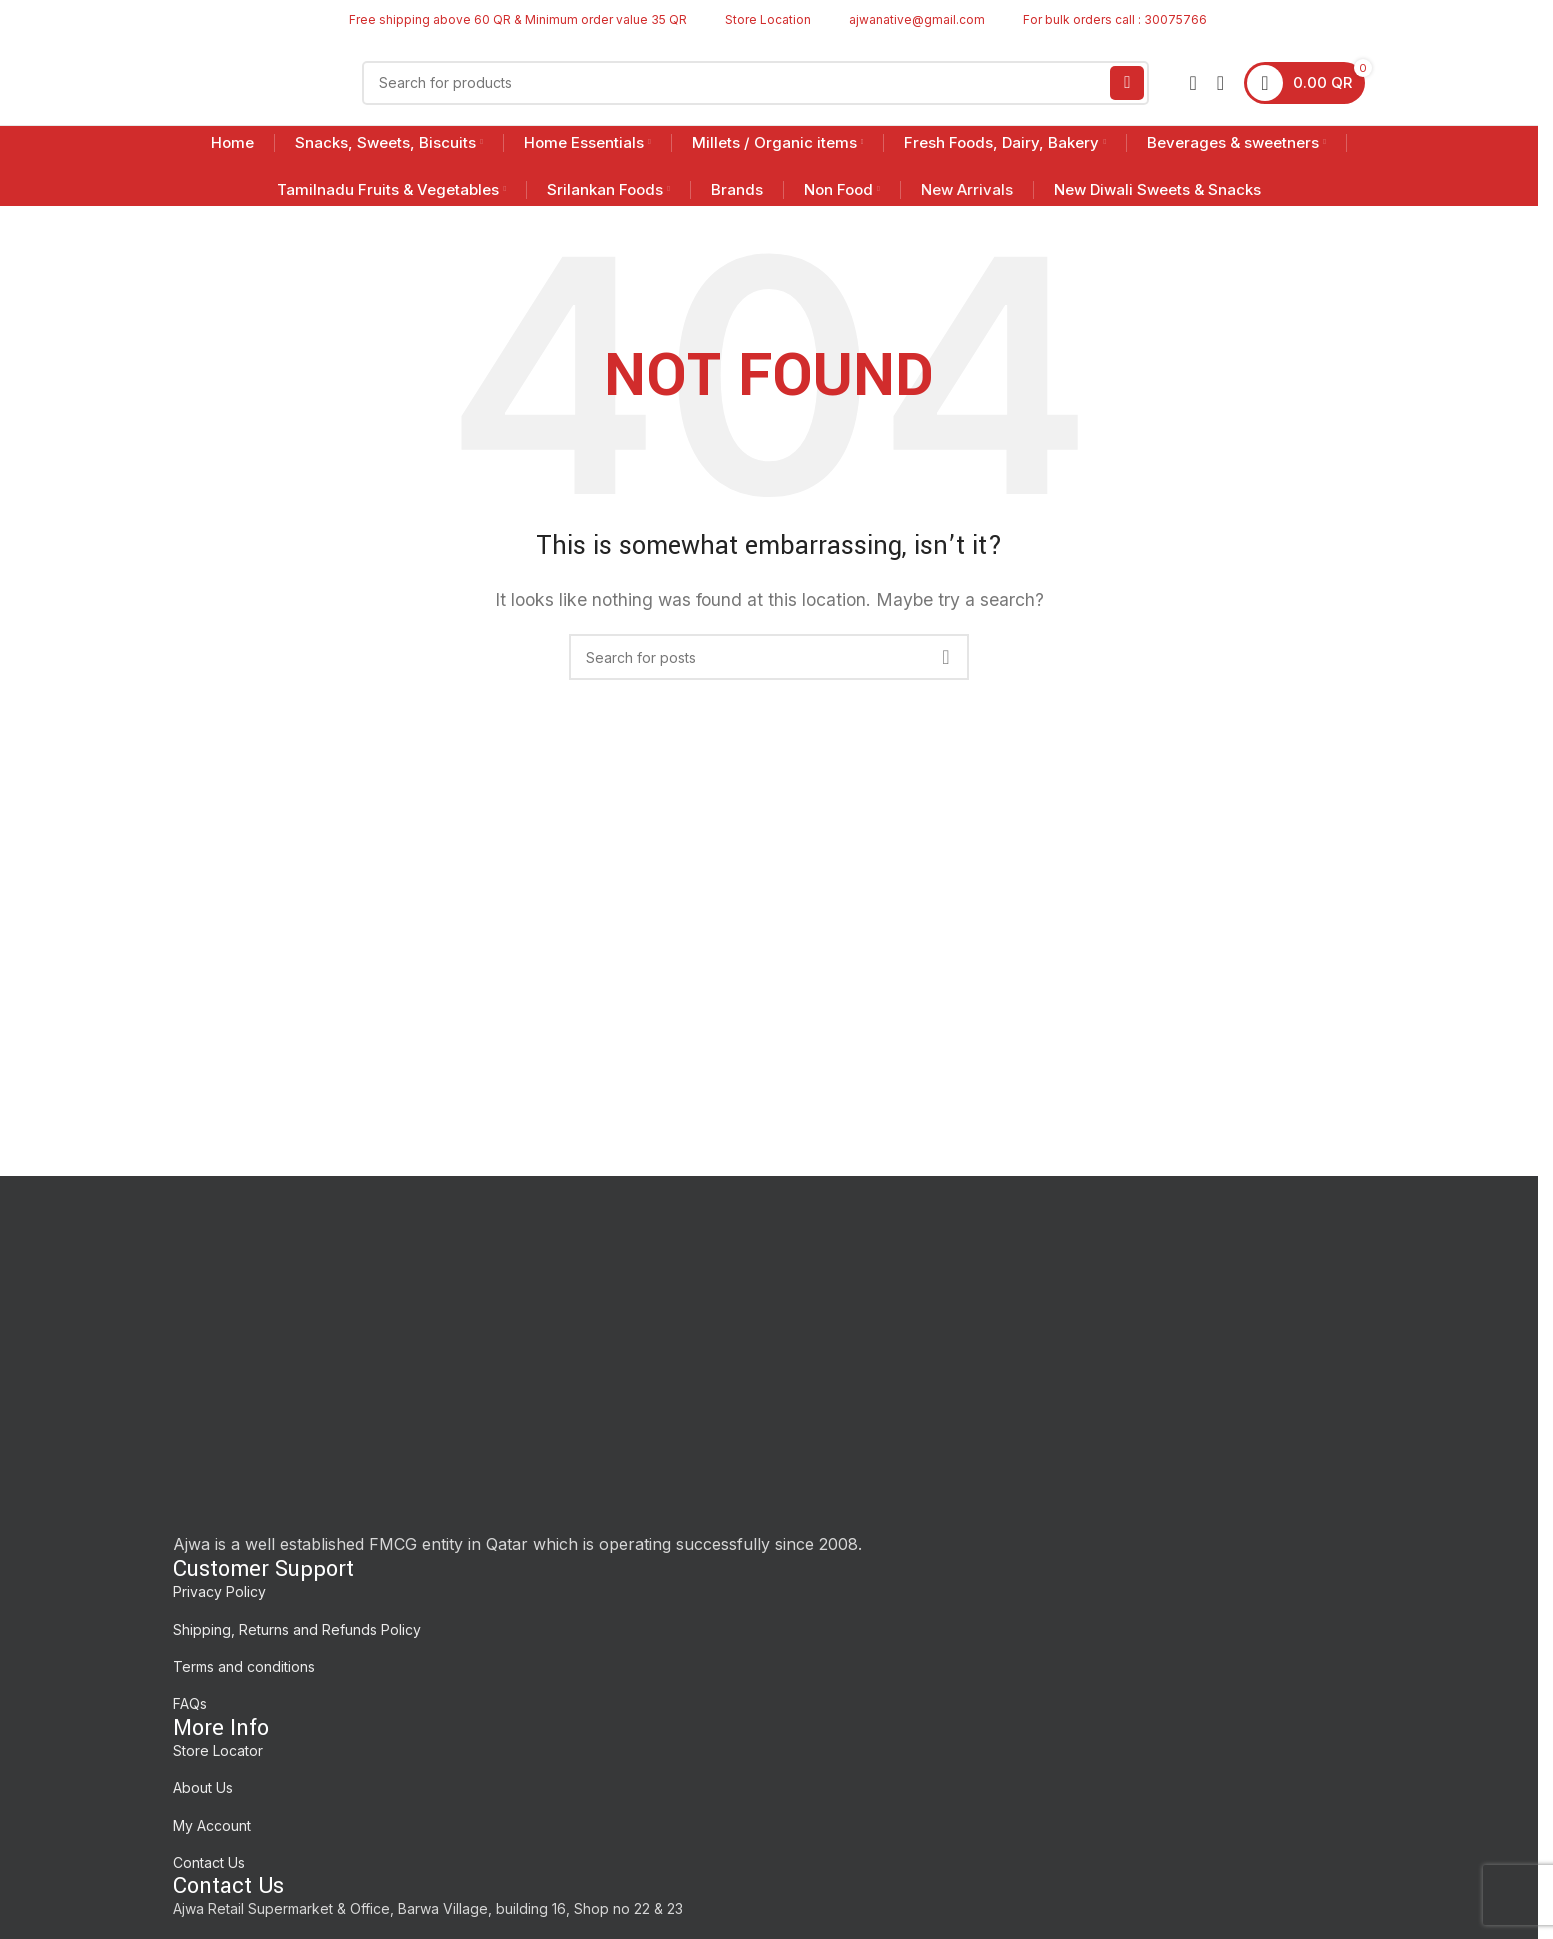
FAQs (190, 1703)
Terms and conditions (244, 1666)
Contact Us (209, 1862)
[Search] (756, 83)
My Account (212, 1825)
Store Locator (218, 1750)
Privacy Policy (219, 1591)
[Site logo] (247, 81)
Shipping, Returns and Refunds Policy (297, 1629)
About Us (203, 1787)
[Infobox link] (759, 19)
